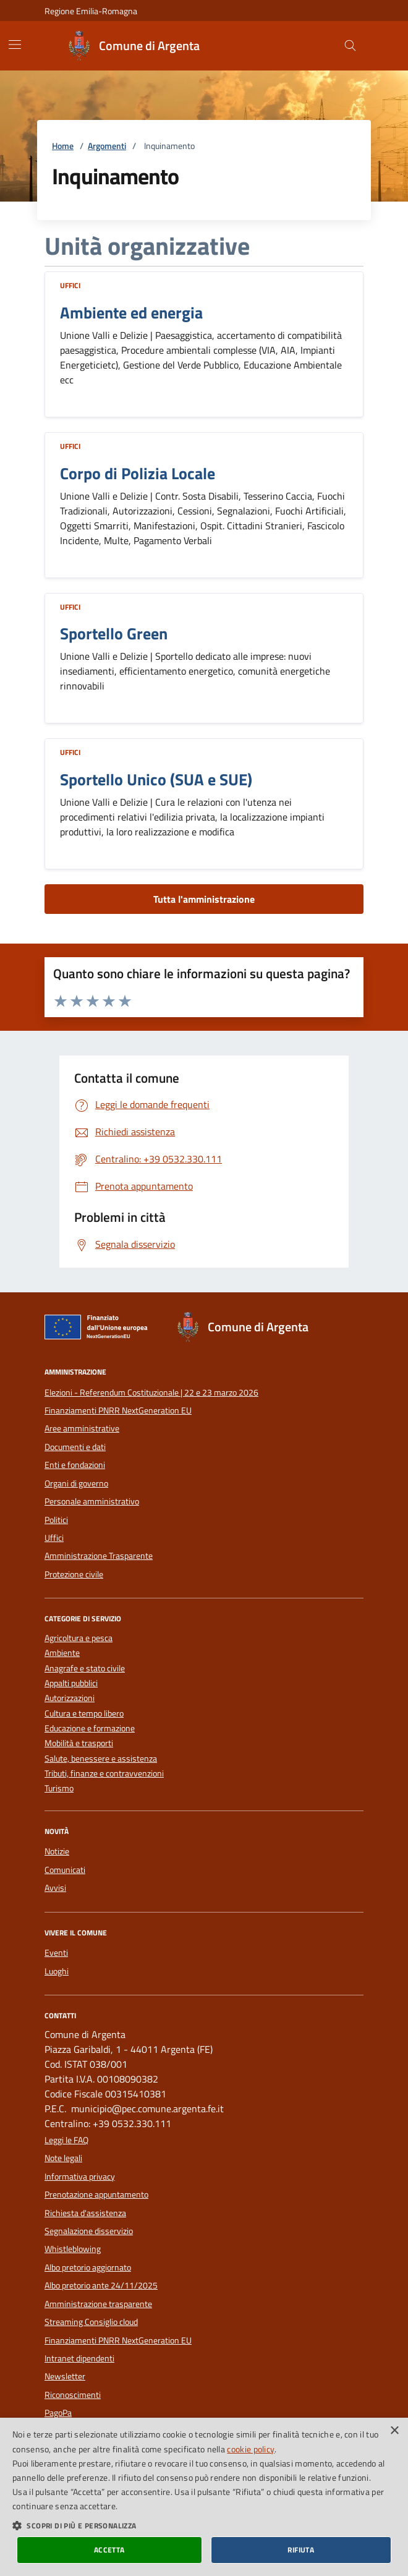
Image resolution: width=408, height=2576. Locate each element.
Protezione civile (74, 1574)
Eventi (56, 1953)
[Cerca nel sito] (350, 46)
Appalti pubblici (71, 1683)
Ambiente (62, 1653)
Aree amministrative (82, 1428)
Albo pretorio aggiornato (88, 2267)
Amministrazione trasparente (98, 2304)
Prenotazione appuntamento (96, 2194)
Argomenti (107, 146)
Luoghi (57, 1971)
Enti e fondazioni (75, 1465)
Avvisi (55, 1888)
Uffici (70, 285)
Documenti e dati (75, 1447)
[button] (204, 2525)
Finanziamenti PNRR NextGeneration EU (118, 1410)
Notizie (57, 1851)
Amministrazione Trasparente (99, 1556)
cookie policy (250, 2448)
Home (63, 146)
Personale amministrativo (92, 1501)
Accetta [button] (109, 2550)
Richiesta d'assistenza (85, 2213)
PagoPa (58, 2413)
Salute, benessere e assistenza (101, 1758)
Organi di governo (76, 1483)
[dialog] (204, 2497)
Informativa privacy (80, 2176)
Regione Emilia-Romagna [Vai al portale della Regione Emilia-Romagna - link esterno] (91, 10)
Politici (56, 1520)
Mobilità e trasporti (79, 1743)
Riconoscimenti (73, 2395)
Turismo (59, 1788)
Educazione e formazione (90, 1728)
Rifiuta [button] (300, 2550)
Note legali (63, 2158)
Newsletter (65, 2376)
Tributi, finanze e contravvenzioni (104, 1773)
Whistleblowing (73, 2249)
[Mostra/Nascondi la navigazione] (14, 44)
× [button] (394, 2431)
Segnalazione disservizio (89, 2231)
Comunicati (65, 1870)
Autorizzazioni (70, 1698)
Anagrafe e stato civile (85, 1668)
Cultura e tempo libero (84, 1713)
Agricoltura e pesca (79, 1638)
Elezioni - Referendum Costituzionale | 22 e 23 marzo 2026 (151, 1392)
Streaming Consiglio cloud (91, 2322)
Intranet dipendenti (79, 2358)
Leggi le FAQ (66, 2140)
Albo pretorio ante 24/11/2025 (101, 2285)
